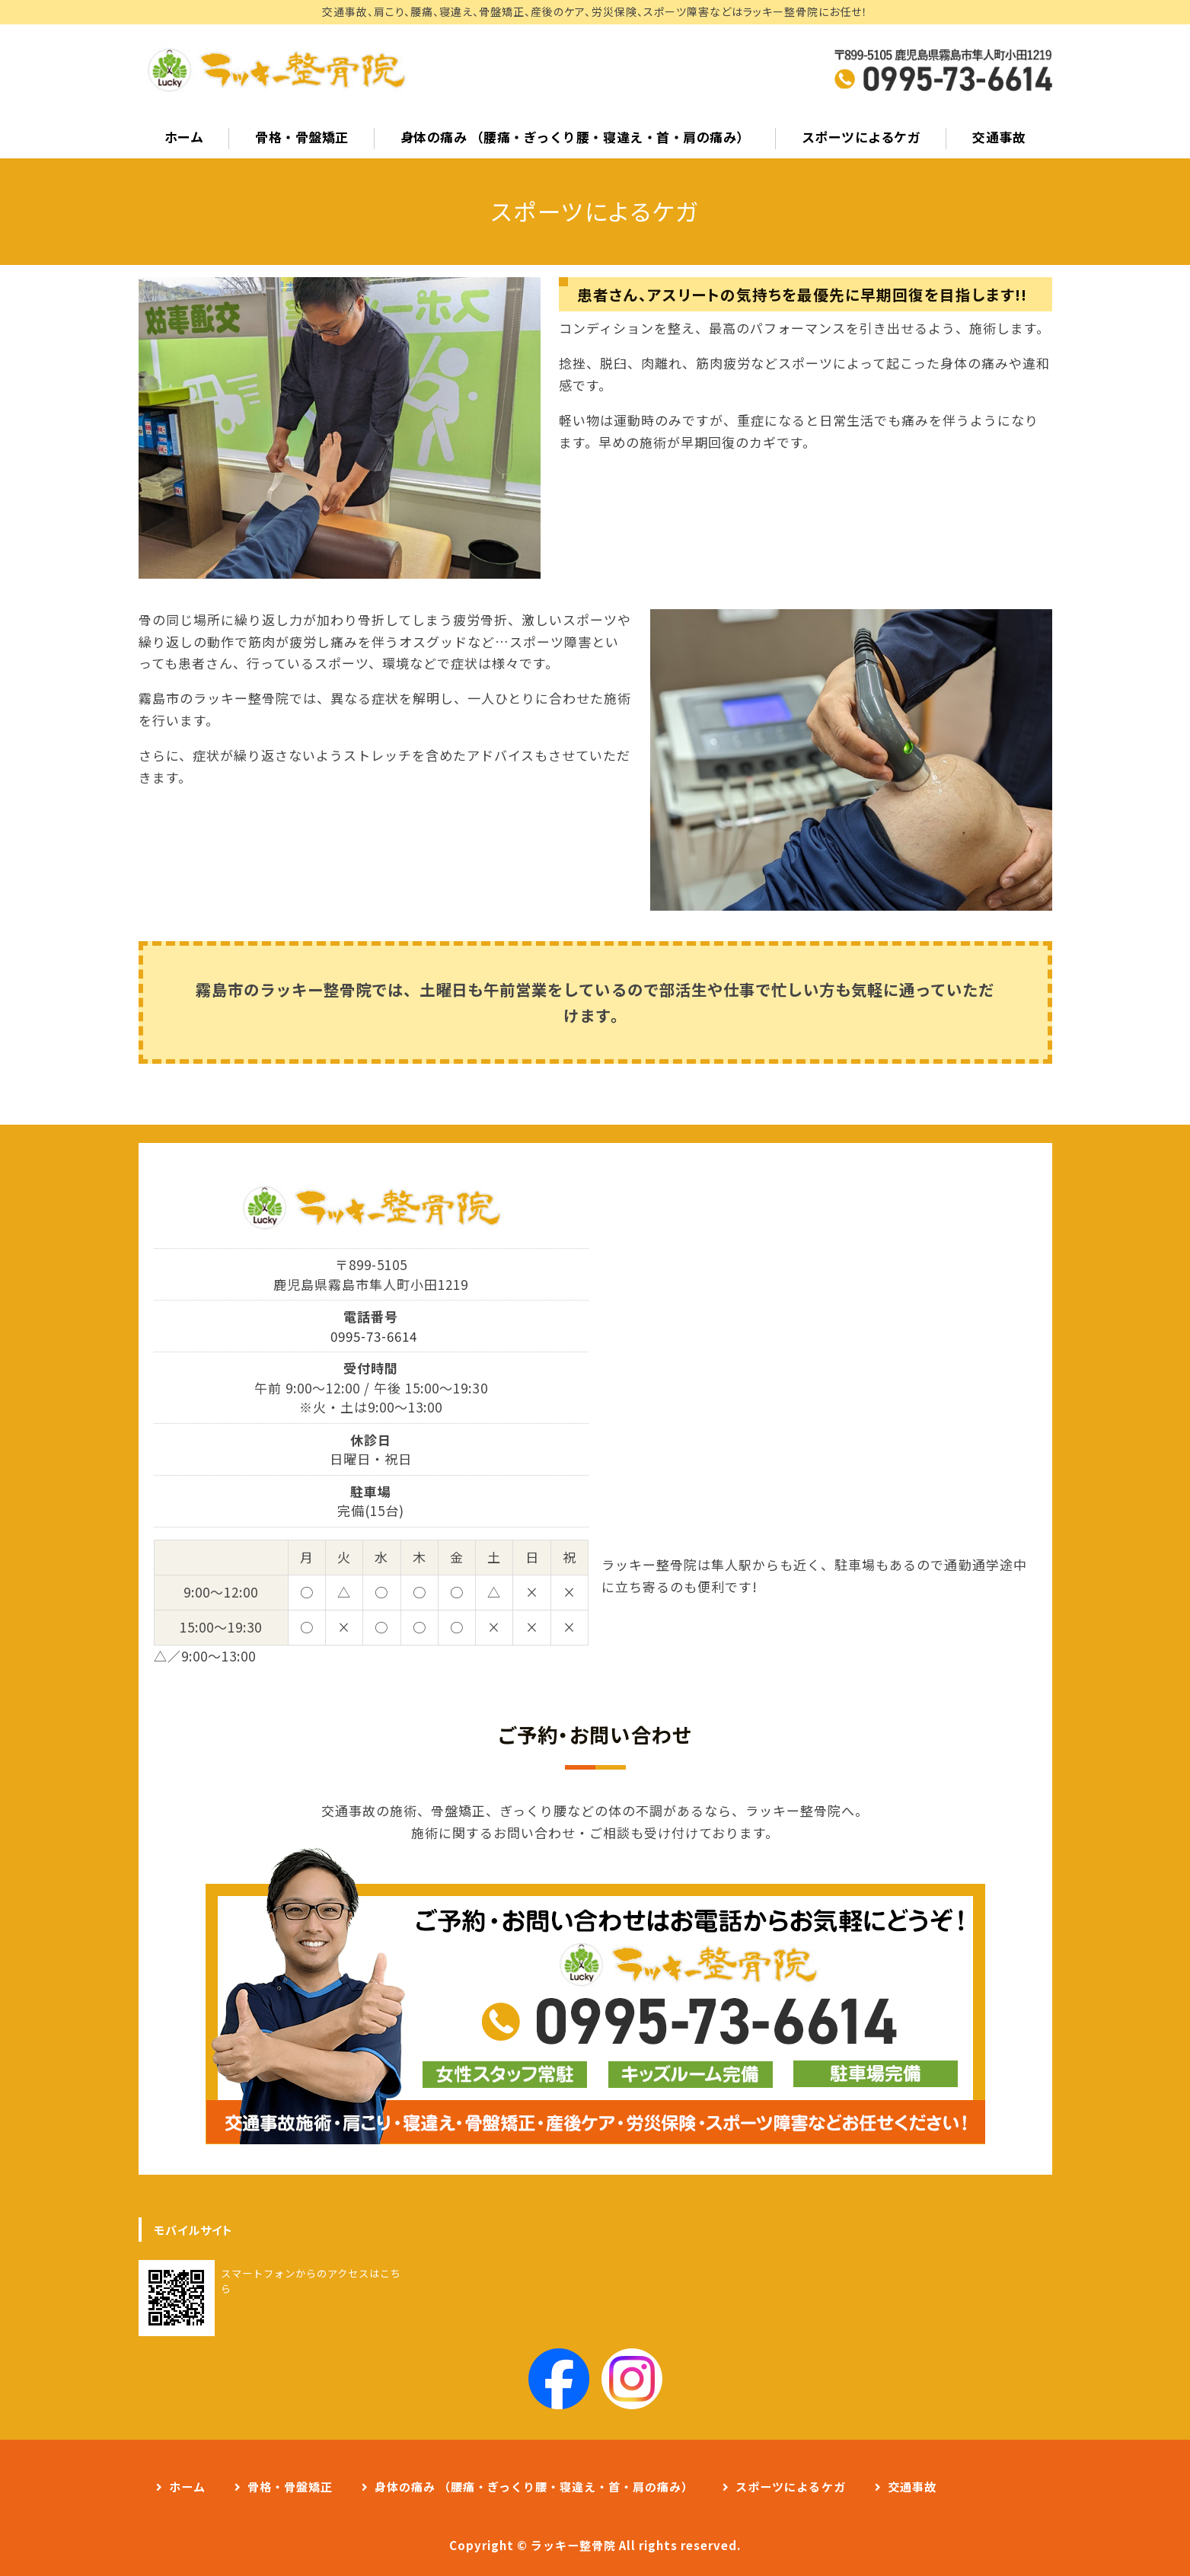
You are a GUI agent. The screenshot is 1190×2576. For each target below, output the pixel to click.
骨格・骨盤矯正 (302, 136)
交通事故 (999, 136)
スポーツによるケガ (861, 136)
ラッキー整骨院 (573, 2544)
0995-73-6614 (373, 1335)
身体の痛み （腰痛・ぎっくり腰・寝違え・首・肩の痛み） (575, 136)
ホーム (184, 136)
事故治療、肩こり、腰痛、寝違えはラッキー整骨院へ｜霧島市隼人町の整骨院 (276, 70)
